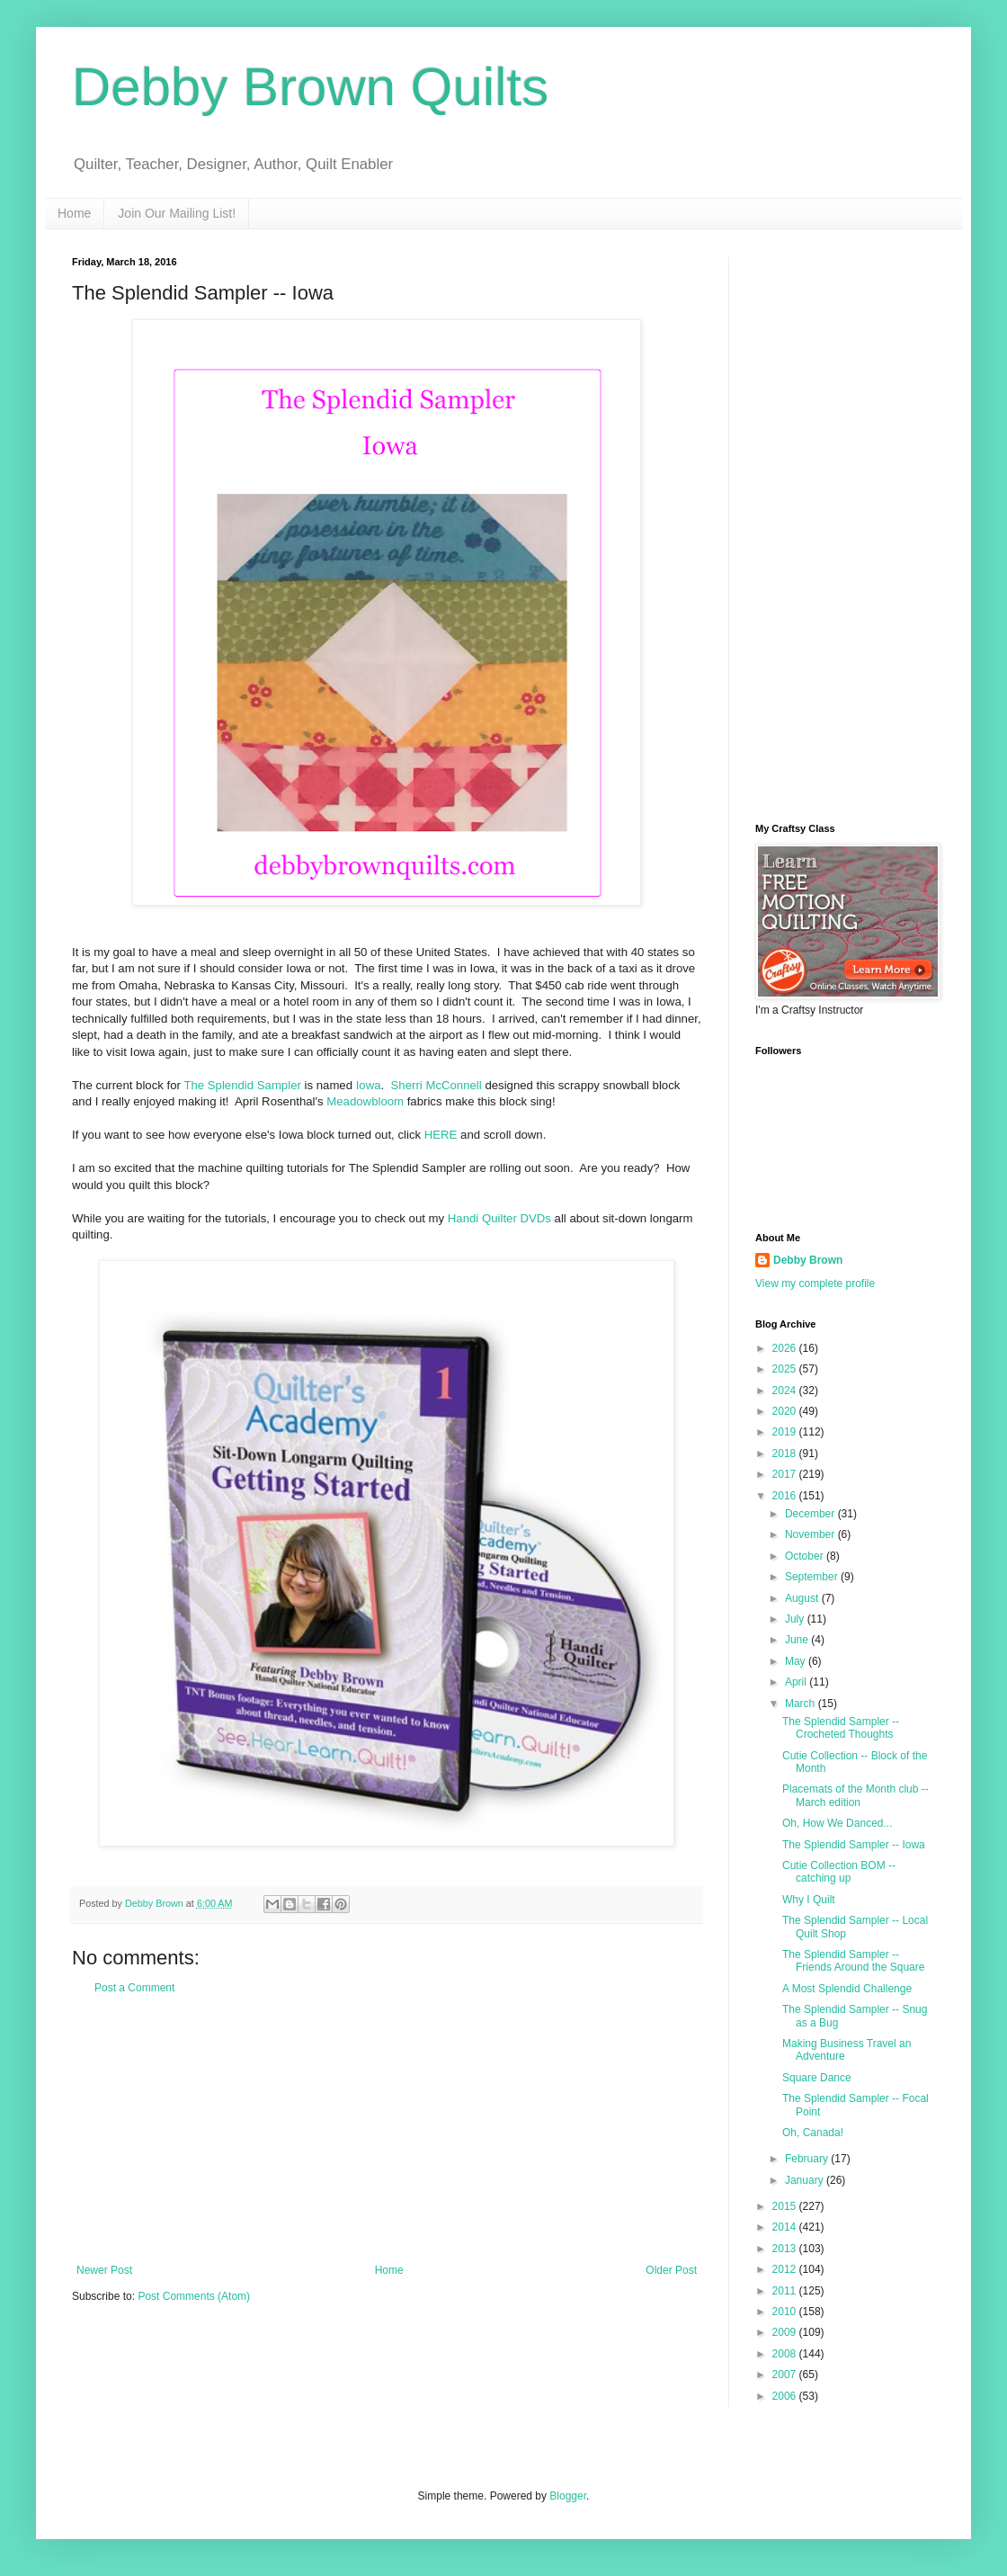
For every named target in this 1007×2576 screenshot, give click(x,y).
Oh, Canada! (812, 2132)
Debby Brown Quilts (310, 87)
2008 (785, 2354)
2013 (785, 2248)
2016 (785, 1495)
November (811, 1534)
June (798, 1639)
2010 (785, 2311)
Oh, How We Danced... (837, 1823)
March (801, 1703)
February (808, 2158)
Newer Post (104, 2270)
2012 (785, 2269)
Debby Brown (807, 1260)
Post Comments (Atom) (194, 2296)
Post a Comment (134, 1987)
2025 (785, 1369)
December (811, 1513)
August (803, 1598)
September (813, 1576)
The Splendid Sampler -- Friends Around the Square (853, 1960)
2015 (785, 2206)
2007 (785, 2374)
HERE (441, 1134)
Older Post (671, 2270)
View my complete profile (815, 1283)
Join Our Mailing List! (177, 213)
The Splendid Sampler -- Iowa (853, 1844)
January (805, 2180)
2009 (785, 2332)
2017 (785, 1474)
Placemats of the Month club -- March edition (855, 1795)
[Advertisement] (386, 2129)
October (805, 1556)
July (796, 1619)
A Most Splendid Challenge (847, 1988)
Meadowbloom (365, 1101)
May (796, 1661)
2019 (785, 1432)
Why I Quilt (808, 1899)
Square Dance (816, 2077)
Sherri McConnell (436, 1085)
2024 (785, 1390)
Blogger (567, 2496)
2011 (785, 2291)
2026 (785, 1348)
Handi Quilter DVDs (499, 1218)
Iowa (368, 1085)
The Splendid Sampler (241, 1085)
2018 (785, 1453)
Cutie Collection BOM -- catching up (839, 1871)
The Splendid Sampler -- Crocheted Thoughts (840, 1727)
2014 (785, 2227)
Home (74, 213)
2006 (785, 2396)
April (797, 1682)
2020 (785, 1411)
